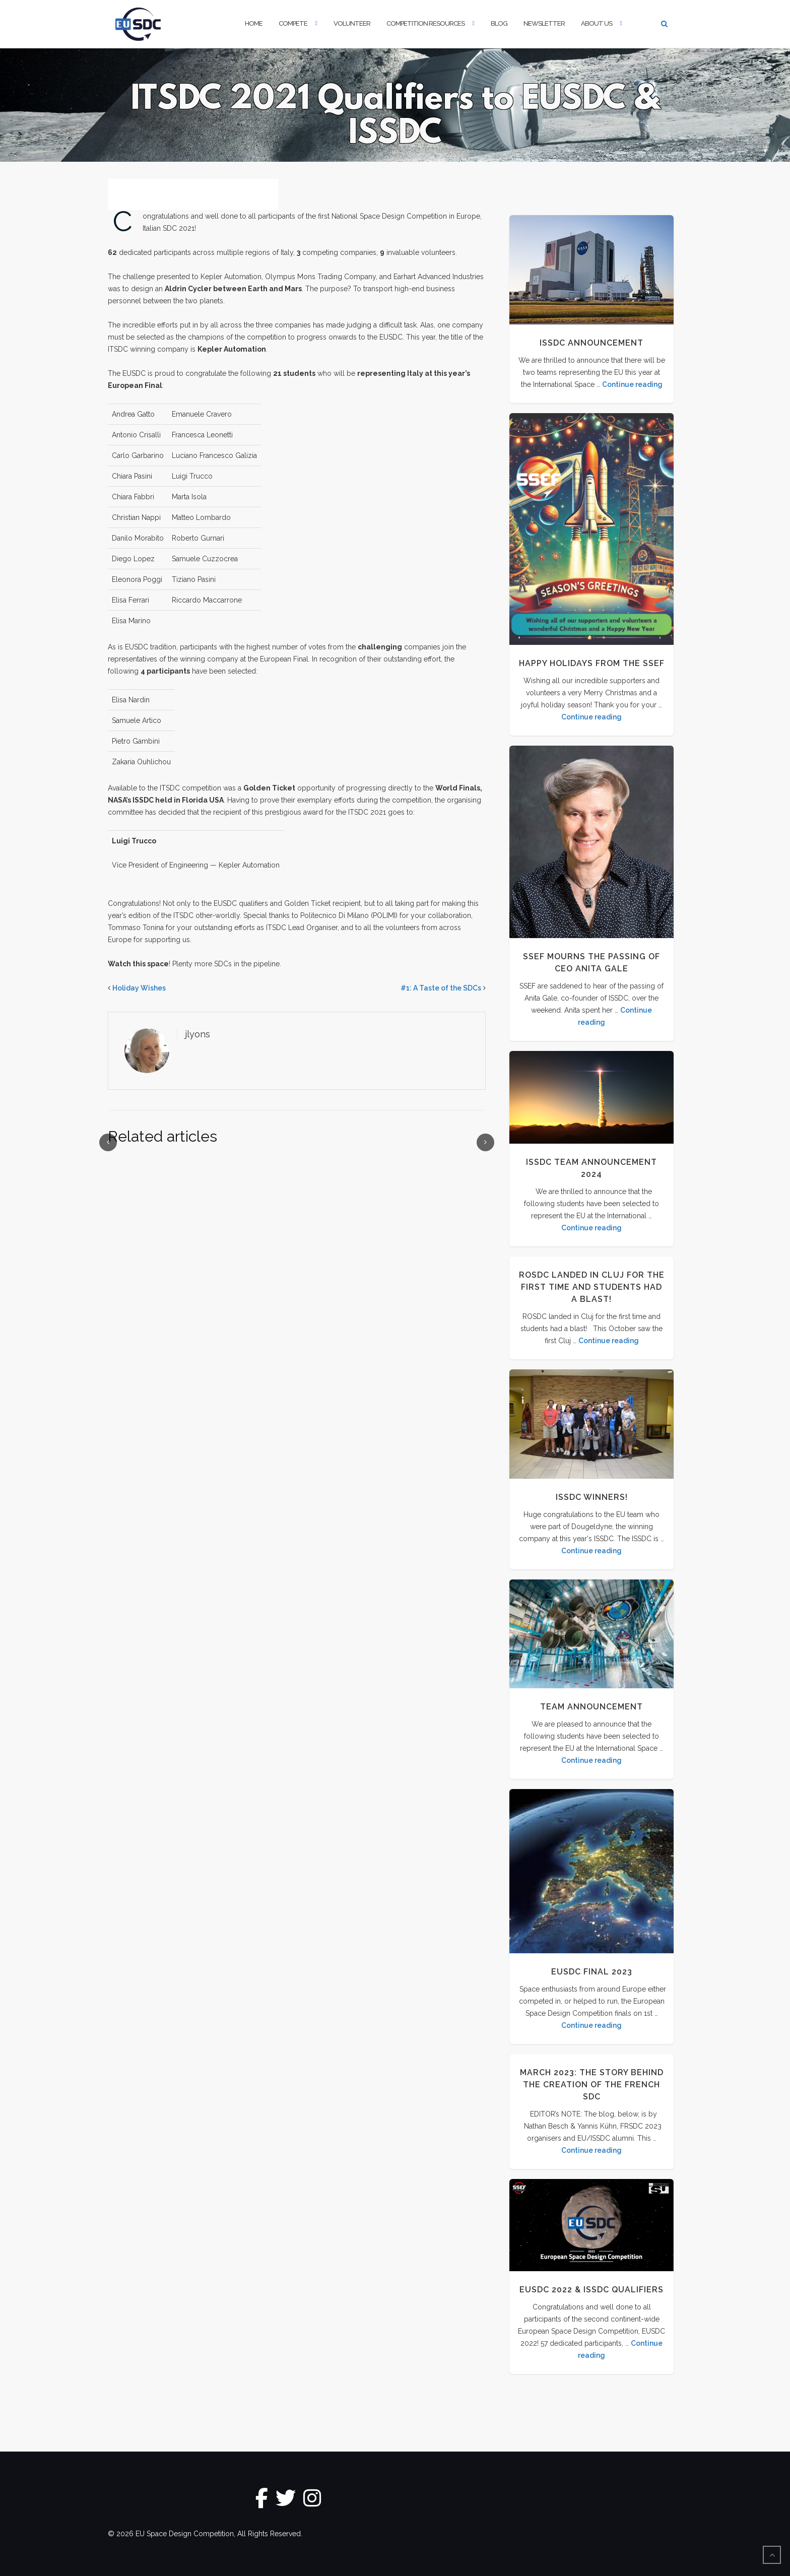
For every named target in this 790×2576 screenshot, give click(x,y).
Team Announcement (591, 1706)
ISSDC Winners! (592, 1497)
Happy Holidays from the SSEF (592, 663)
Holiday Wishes (139, 988)
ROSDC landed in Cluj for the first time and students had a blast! (592, 1287)
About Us (596, 23)
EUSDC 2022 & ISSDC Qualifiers (591, 2289)
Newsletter (544, 23)
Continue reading (632, 384)
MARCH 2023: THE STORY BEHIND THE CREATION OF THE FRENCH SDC (592, 2084)
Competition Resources (425, 23)
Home (253, 23)
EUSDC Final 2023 (591, 1971)
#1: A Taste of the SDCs (441, 988)
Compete (293, 23)
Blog (499, 23)
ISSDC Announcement (591, 343)
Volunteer (352, 23)
